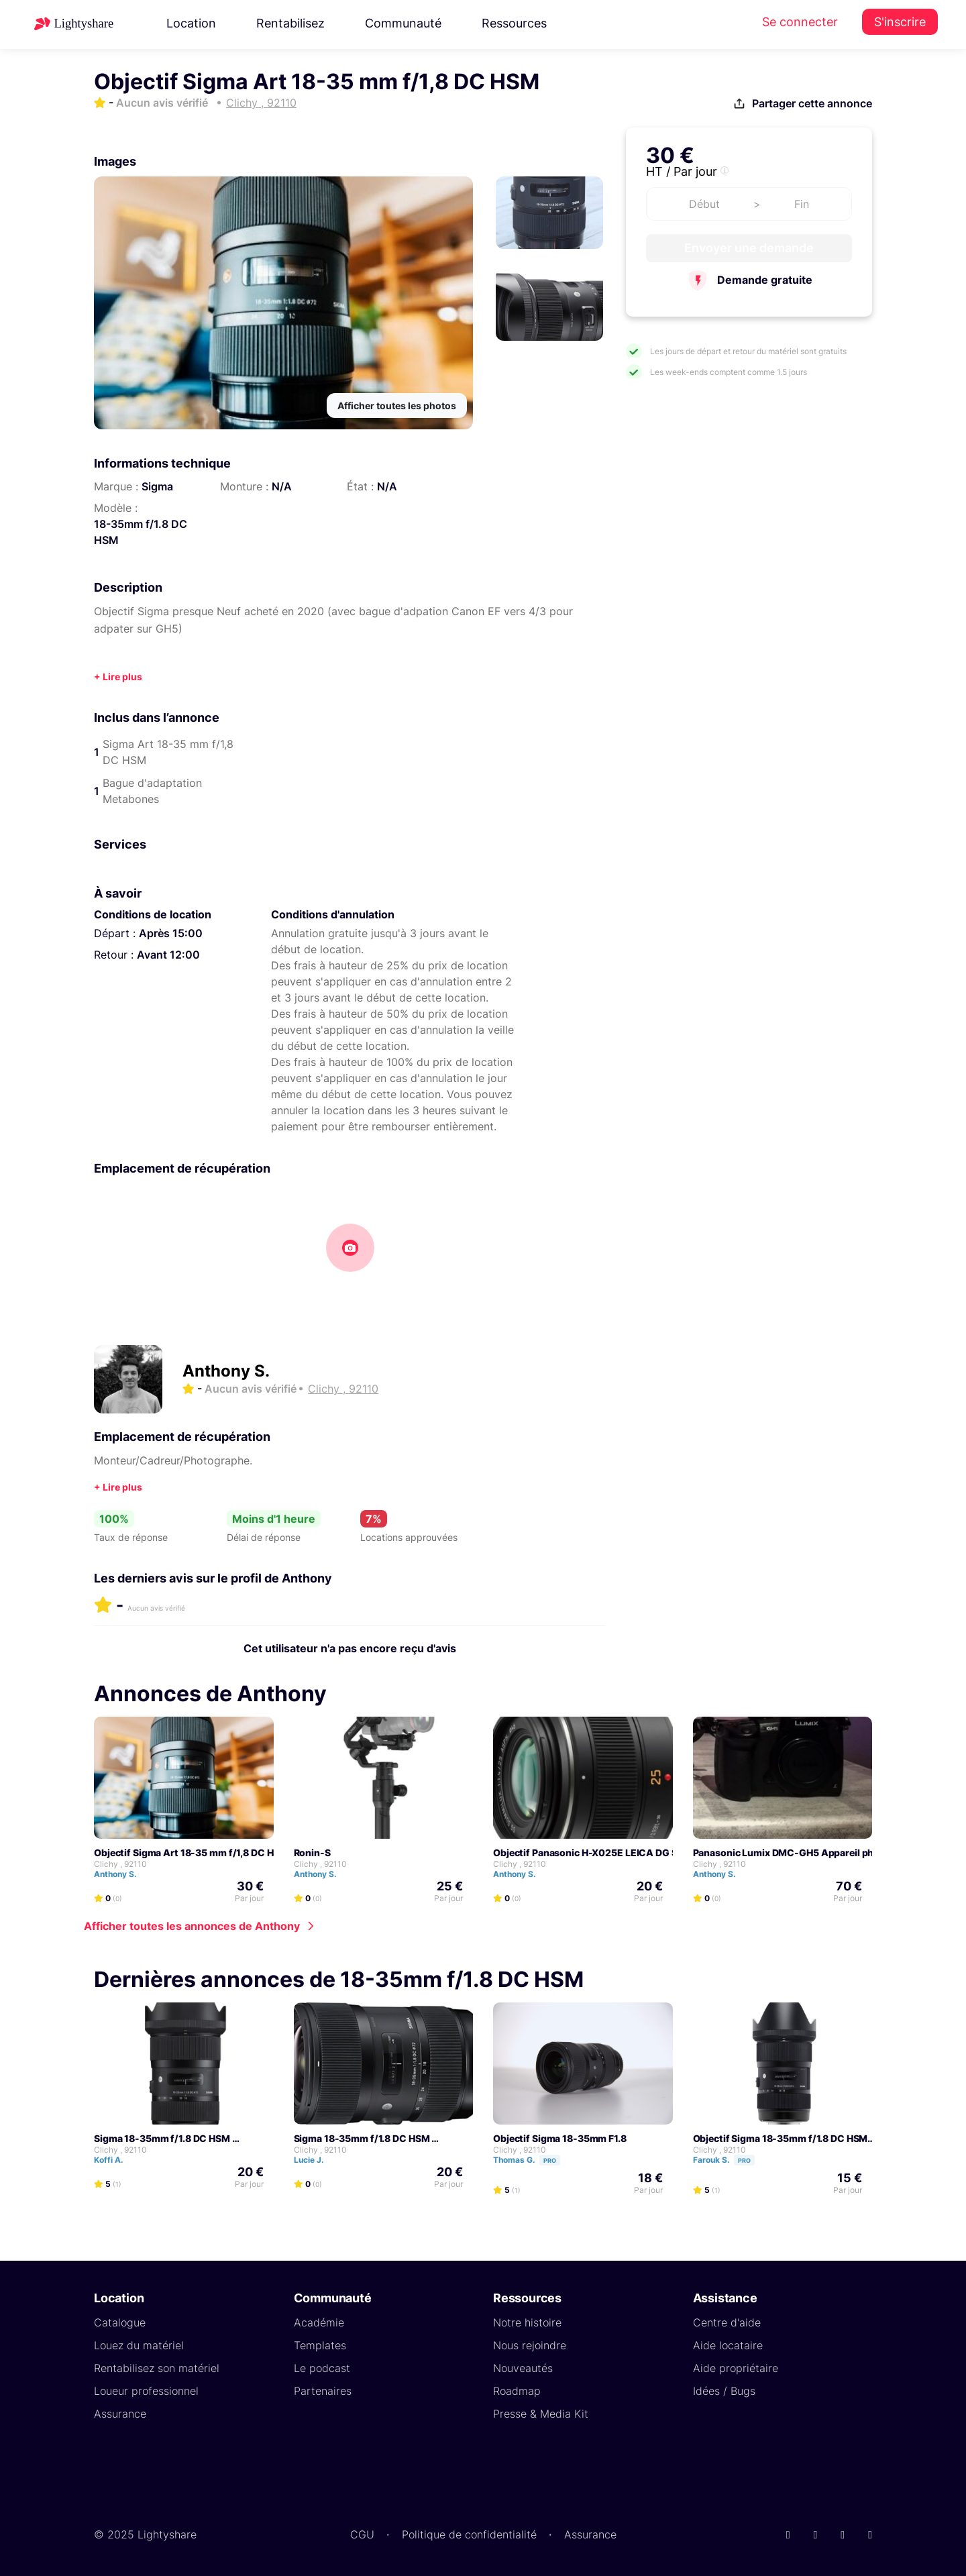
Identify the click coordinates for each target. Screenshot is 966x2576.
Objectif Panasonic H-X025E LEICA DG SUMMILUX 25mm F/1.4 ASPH (649, 1852)
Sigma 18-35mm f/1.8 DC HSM (162, 2138)
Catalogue (120, 2322)
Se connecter (800, 22)
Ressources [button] (514, 23)
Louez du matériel (139, 2345)
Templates (320, 2345)
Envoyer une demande (749, 248)
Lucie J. (315, 2160)
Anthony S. (226, 1371)
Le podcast (322, 2368)
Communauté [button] (403, 23)
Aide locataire (728, 2345)
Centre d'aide (727, 2322)
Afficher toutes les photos (396, 405)
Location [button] (191, 23)
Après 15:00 (171, 933)
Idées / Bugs (724, 2391)
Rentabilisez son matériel (156, 2368)
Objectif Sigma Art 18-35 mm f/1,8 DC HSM (191, 1852)
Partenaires (323, 2391)
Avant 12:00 (168, 954)
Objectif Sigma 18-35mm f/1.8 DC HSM (780, 2138)
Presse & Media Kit (540, 2413)
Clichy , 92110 (120, 1864)
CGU (362, 2534)
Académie (319, 2322)
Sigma (157, 486)
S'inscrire (900, 22)
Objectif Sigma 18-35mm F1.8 (560, 2138)
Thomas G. (532, 2160)
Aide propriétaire (735, 2368)
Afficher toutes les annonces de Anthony (192, 1926)
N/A (282, 486)
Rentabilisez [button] (290, 23)
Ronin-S (312, 1852)
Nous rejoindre (529, 2345)
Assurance (120, 2413)
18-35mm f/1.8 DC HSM (140, 532)
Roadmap (517, 2391)
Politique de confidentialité (469, 2534)
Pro (549, 2160)
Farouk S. (730, 2160)
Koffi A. (115, 2160)
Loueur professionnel (146, 2391)
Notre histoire (527, 2322)
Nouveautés (523, 2368)
